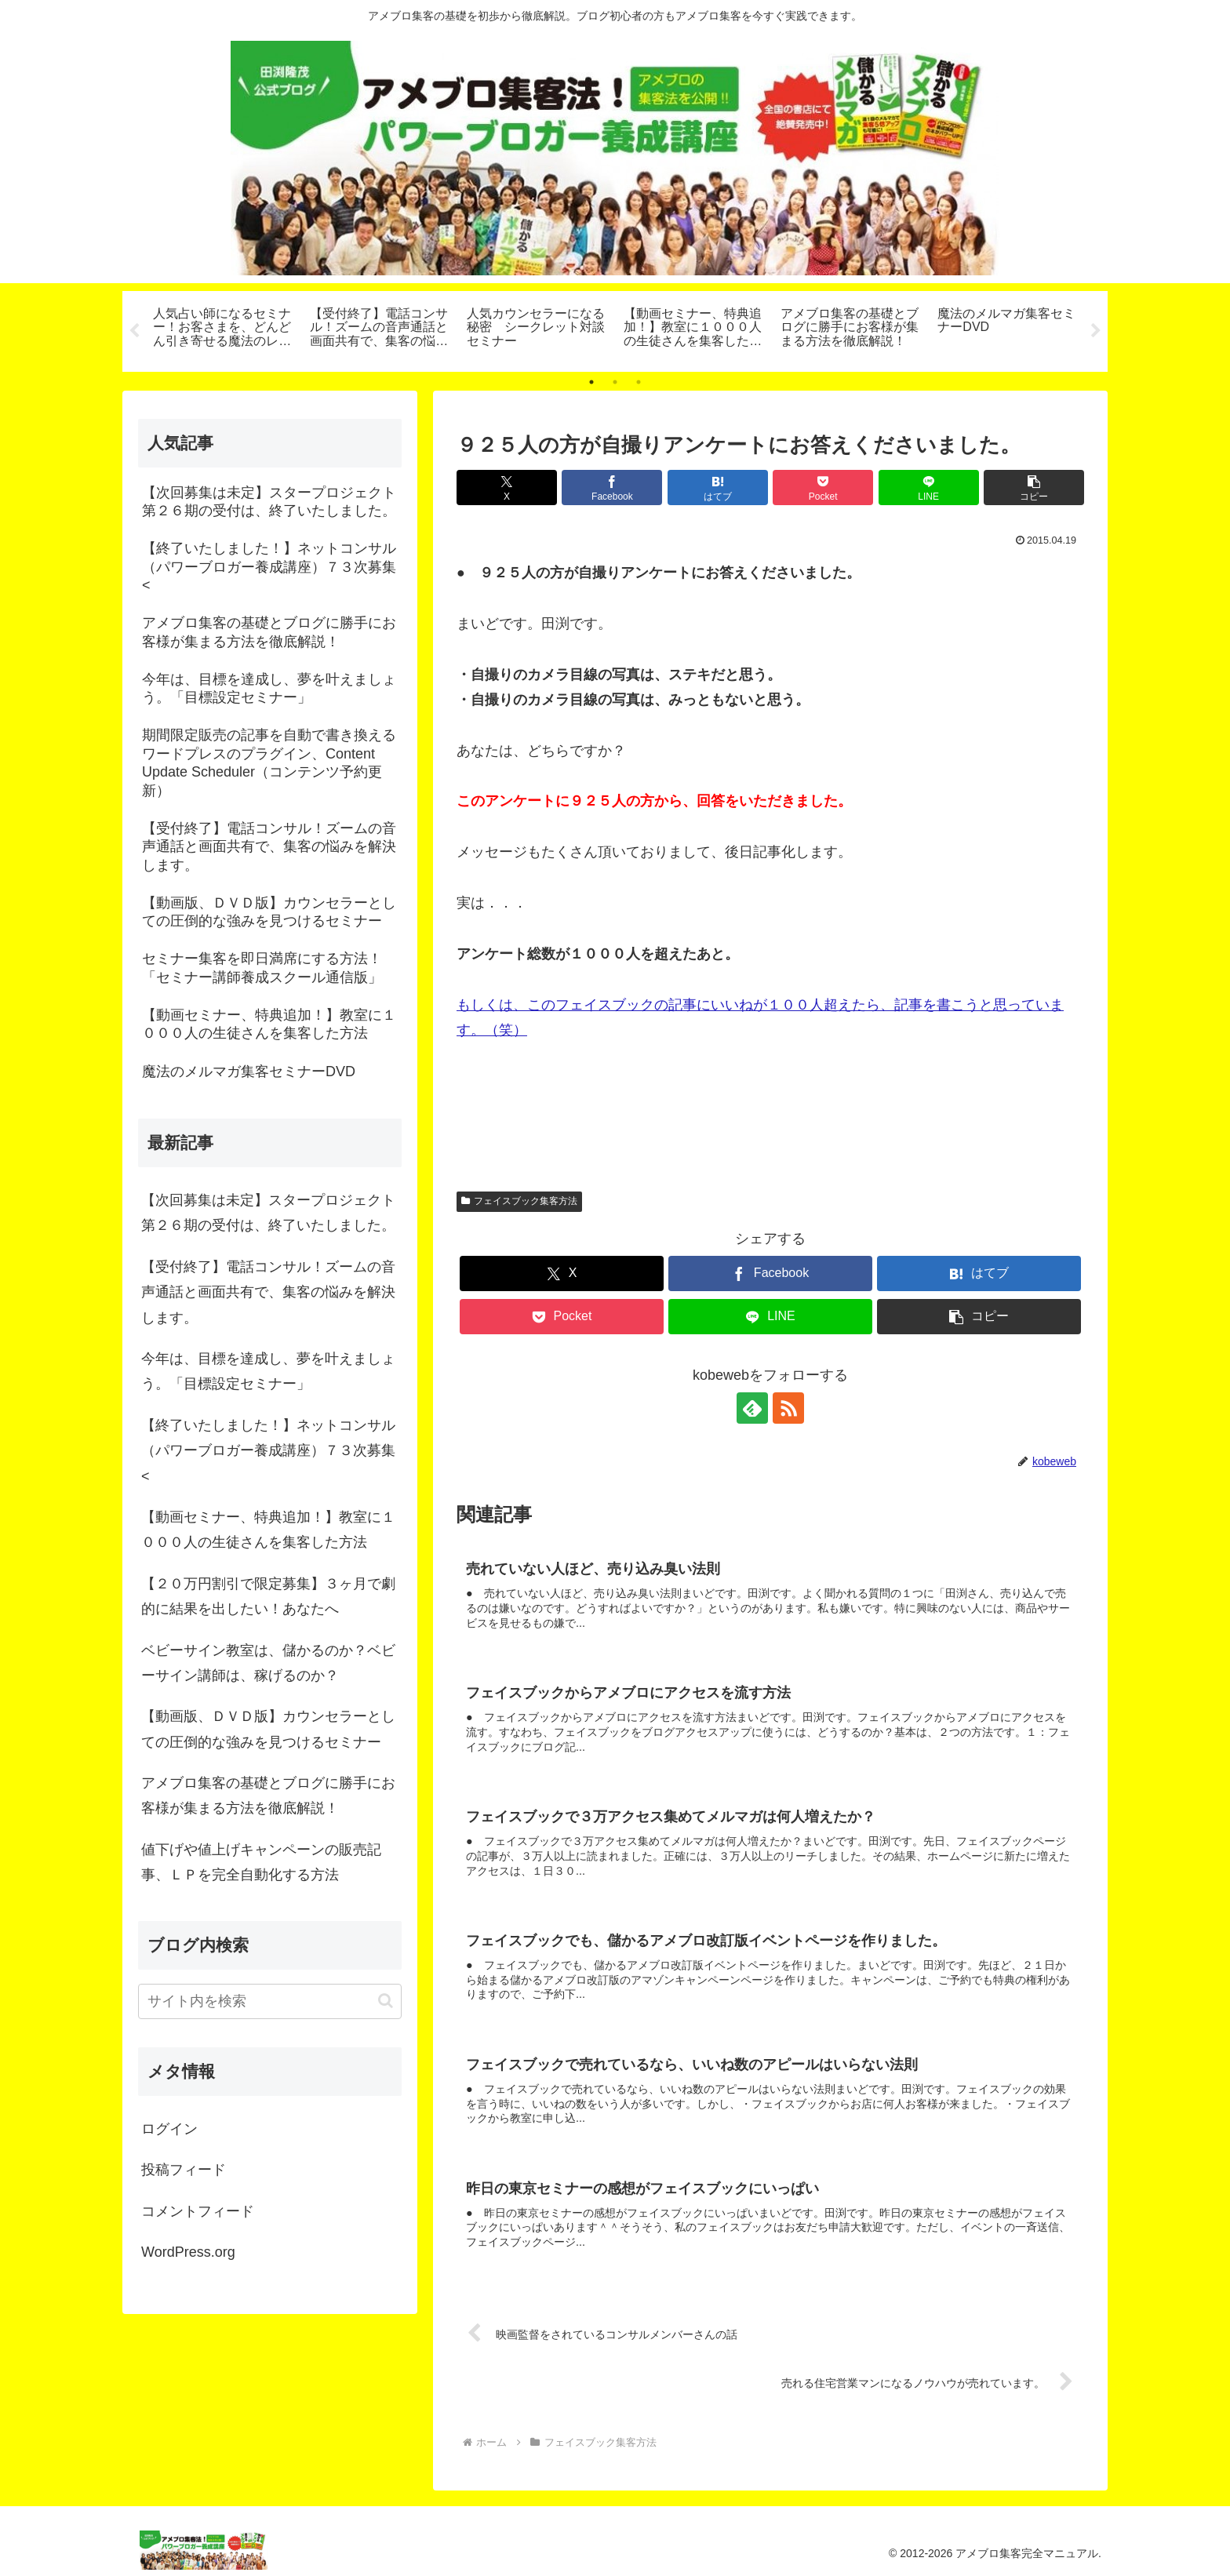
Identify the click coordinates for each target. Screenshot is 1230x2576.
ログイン (169, 2129)
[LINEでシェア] (929, 487)
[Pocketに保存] (823, 487)
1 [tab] (591, 382)
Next (1096, 331)
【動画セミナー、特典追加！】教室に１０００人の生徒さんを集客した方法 (268, 1529)
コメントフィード (197, 2211)
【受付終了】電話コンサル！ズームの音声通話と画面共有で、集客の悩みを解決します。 (268, 1292)
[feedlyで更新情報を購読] (752, 1408)
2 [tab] (615, 382)
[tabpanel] (223, 328)
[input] (270, 2001)
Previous (134, 331)
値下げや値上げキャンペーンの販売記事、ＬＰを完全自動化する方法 (261, 1862)
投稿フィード (183, 2170)
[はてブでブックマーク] (718, 487)
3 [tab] (638, 382)
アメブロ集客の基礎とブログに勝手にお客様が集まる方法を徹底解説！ (268, 1795)
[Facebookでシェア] (612, 487)
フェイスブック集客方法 (519, 1200)
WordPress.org (188, 2252)
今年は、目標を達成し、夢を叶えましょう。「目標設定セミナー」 (268, 1371)
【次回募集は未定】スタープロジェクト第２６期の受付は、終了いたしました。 (268, 1212)
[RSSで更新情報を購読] (788, 1408)
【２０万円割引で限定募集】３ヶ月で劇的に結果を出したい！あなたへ (268, 1596)
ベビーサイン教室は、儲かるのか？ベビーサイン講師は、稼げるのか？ (268, 1663)
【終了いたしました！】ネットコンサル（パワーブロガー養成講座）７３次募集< (268, 1450)
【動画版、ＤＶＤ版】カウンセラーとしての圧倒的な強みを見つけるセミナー (268, 1728)
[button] (1034, 487)
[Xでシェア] (507, 487)
